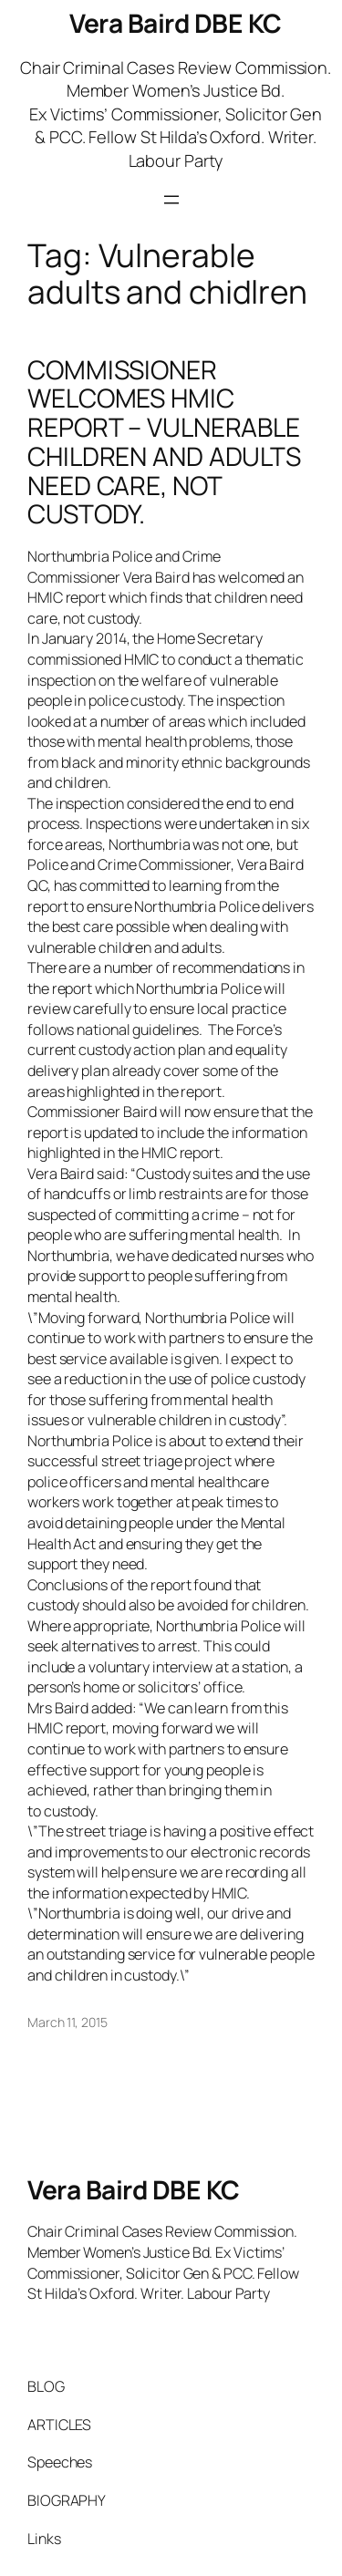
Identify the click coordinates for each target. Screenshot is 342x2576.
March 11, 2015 (67, 2022)
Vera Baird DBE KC (175, 22)
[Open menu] (171, 200)
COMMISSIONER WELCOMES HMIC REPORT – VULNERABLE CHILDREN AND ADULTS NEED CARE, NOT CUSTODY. (164, 442)
